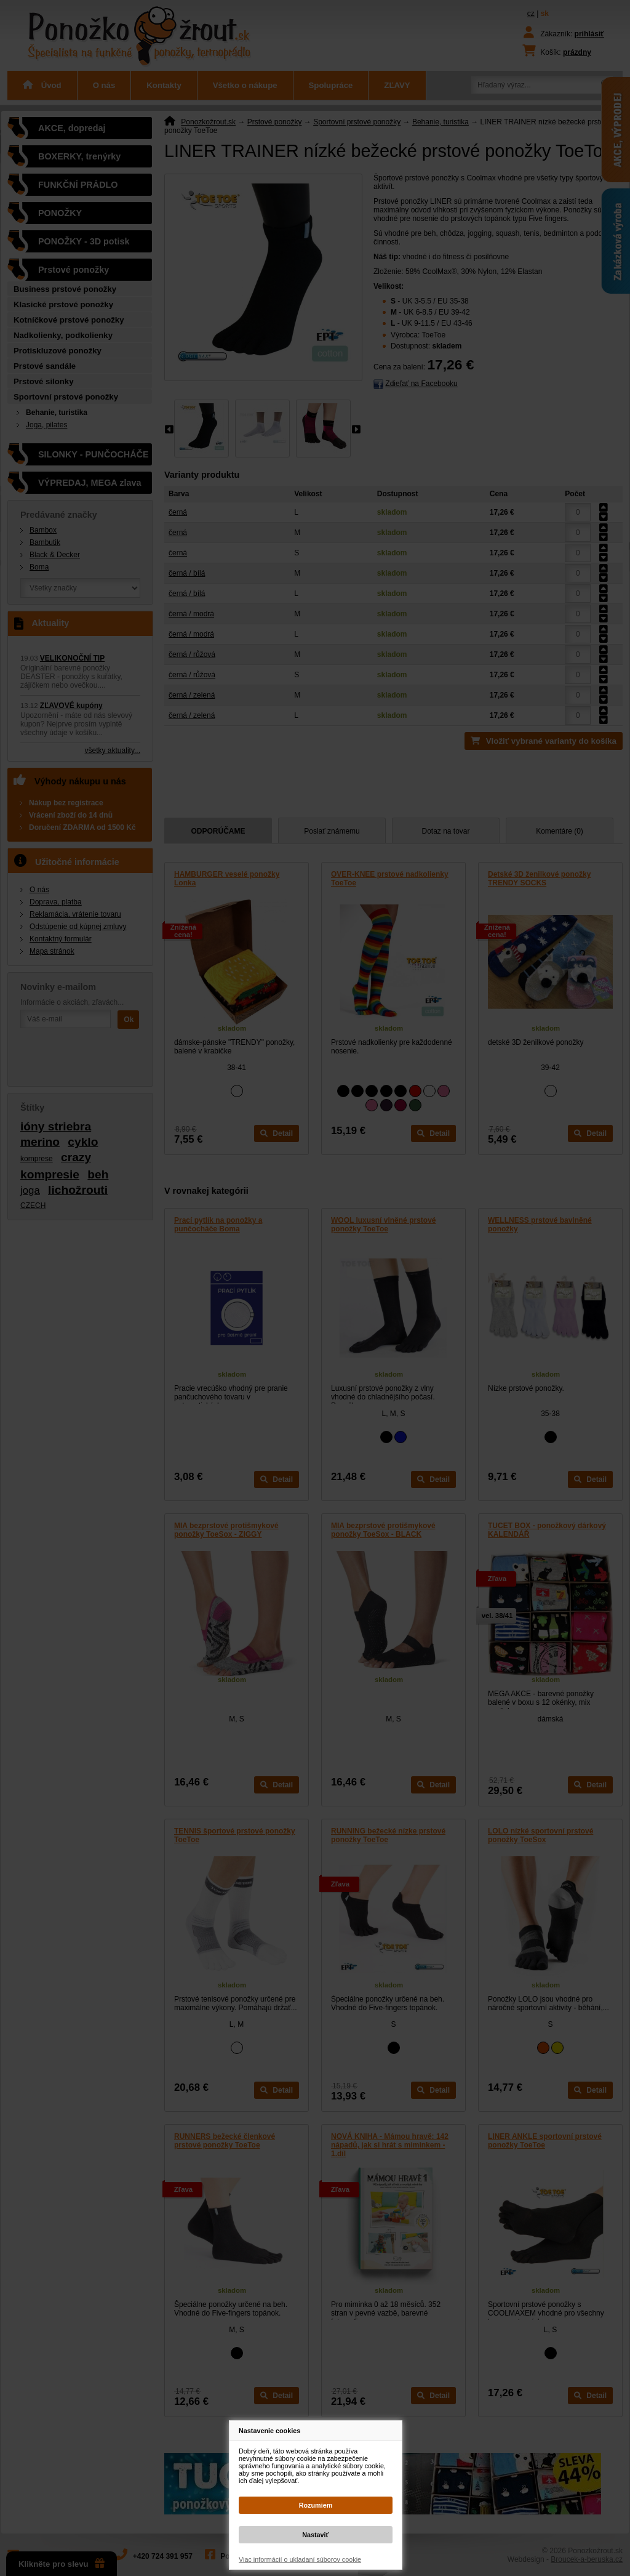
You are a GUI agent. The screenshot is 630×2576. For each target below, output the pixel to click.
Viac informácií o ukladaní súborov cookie (300, 2559)
